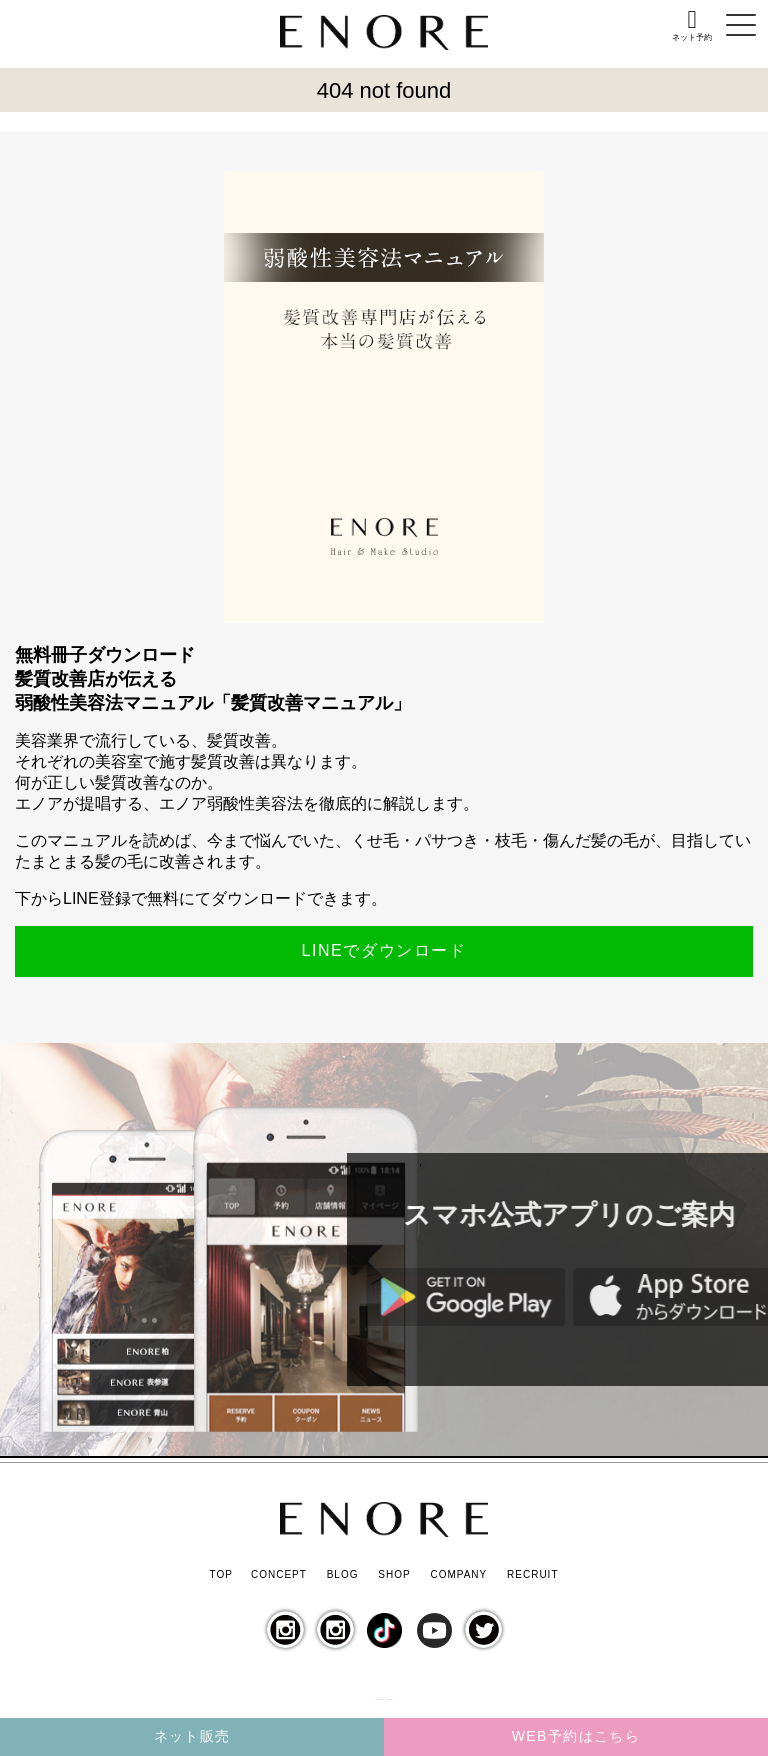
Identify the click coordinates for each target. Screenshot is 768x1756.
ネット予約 (692, 37)
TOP (220, 1574)
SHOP (394, 1574)
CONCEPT (279, 1574)
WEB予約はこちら (576, 1736)
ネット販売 (192, 1736)
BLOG (343, 1574)
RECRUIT (532, 1574)
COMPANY (458, 1574)
